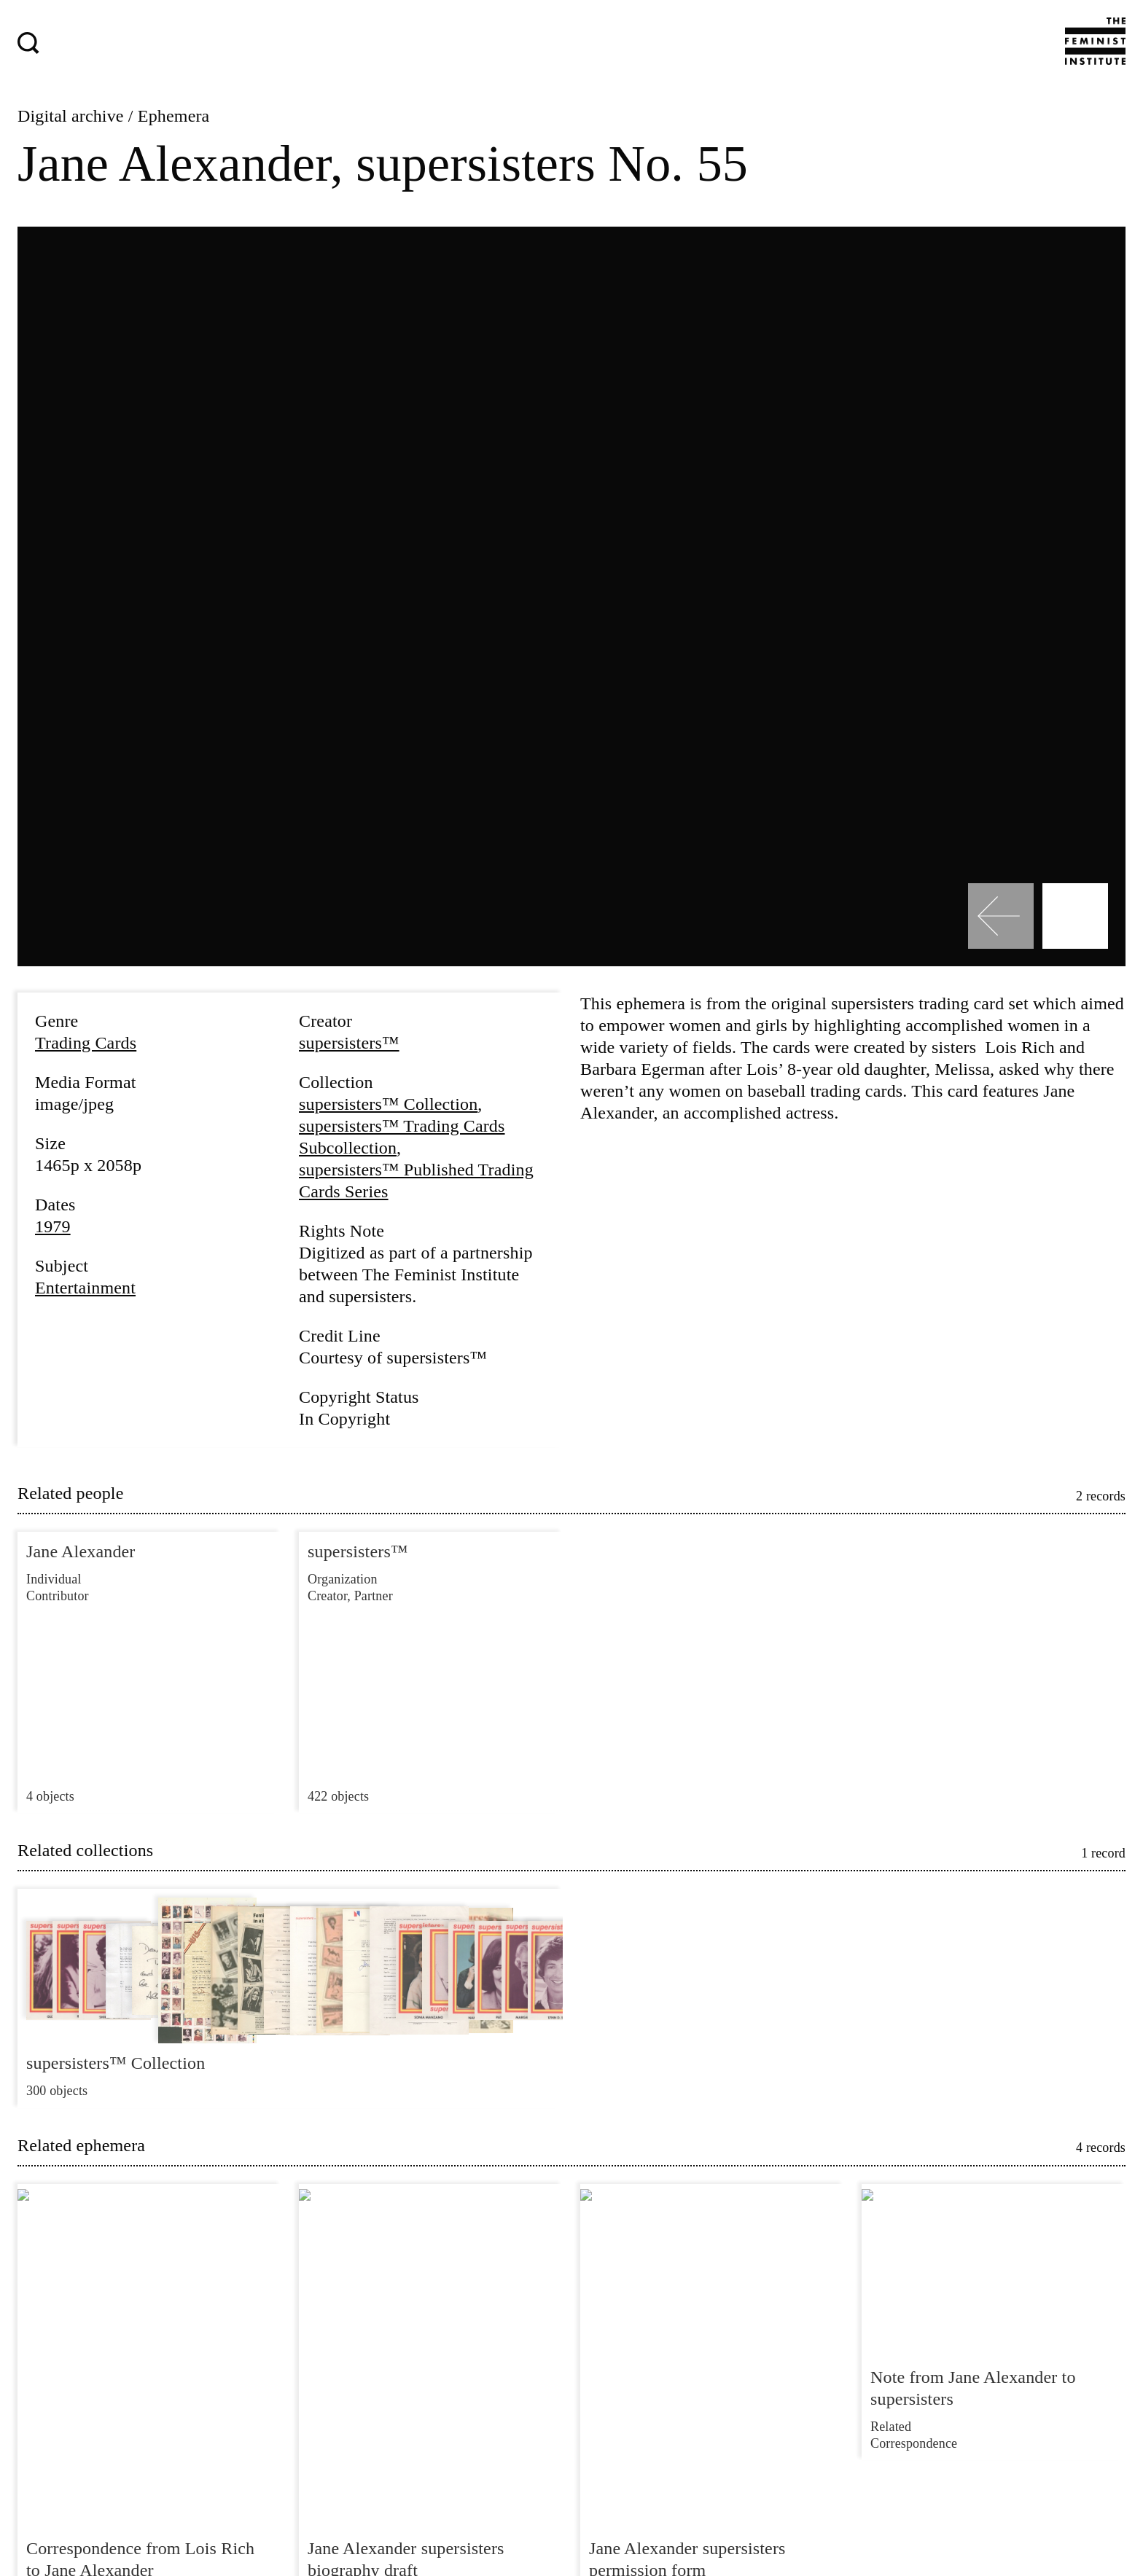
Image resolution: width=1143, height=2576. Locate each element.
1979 (53, 1226)
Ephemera (174, 115)
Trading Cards (85, 1042)
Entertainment (85, 1287)
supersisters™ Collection (388, 1104)
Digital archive (70, 115)
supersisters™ (349, 1042)
